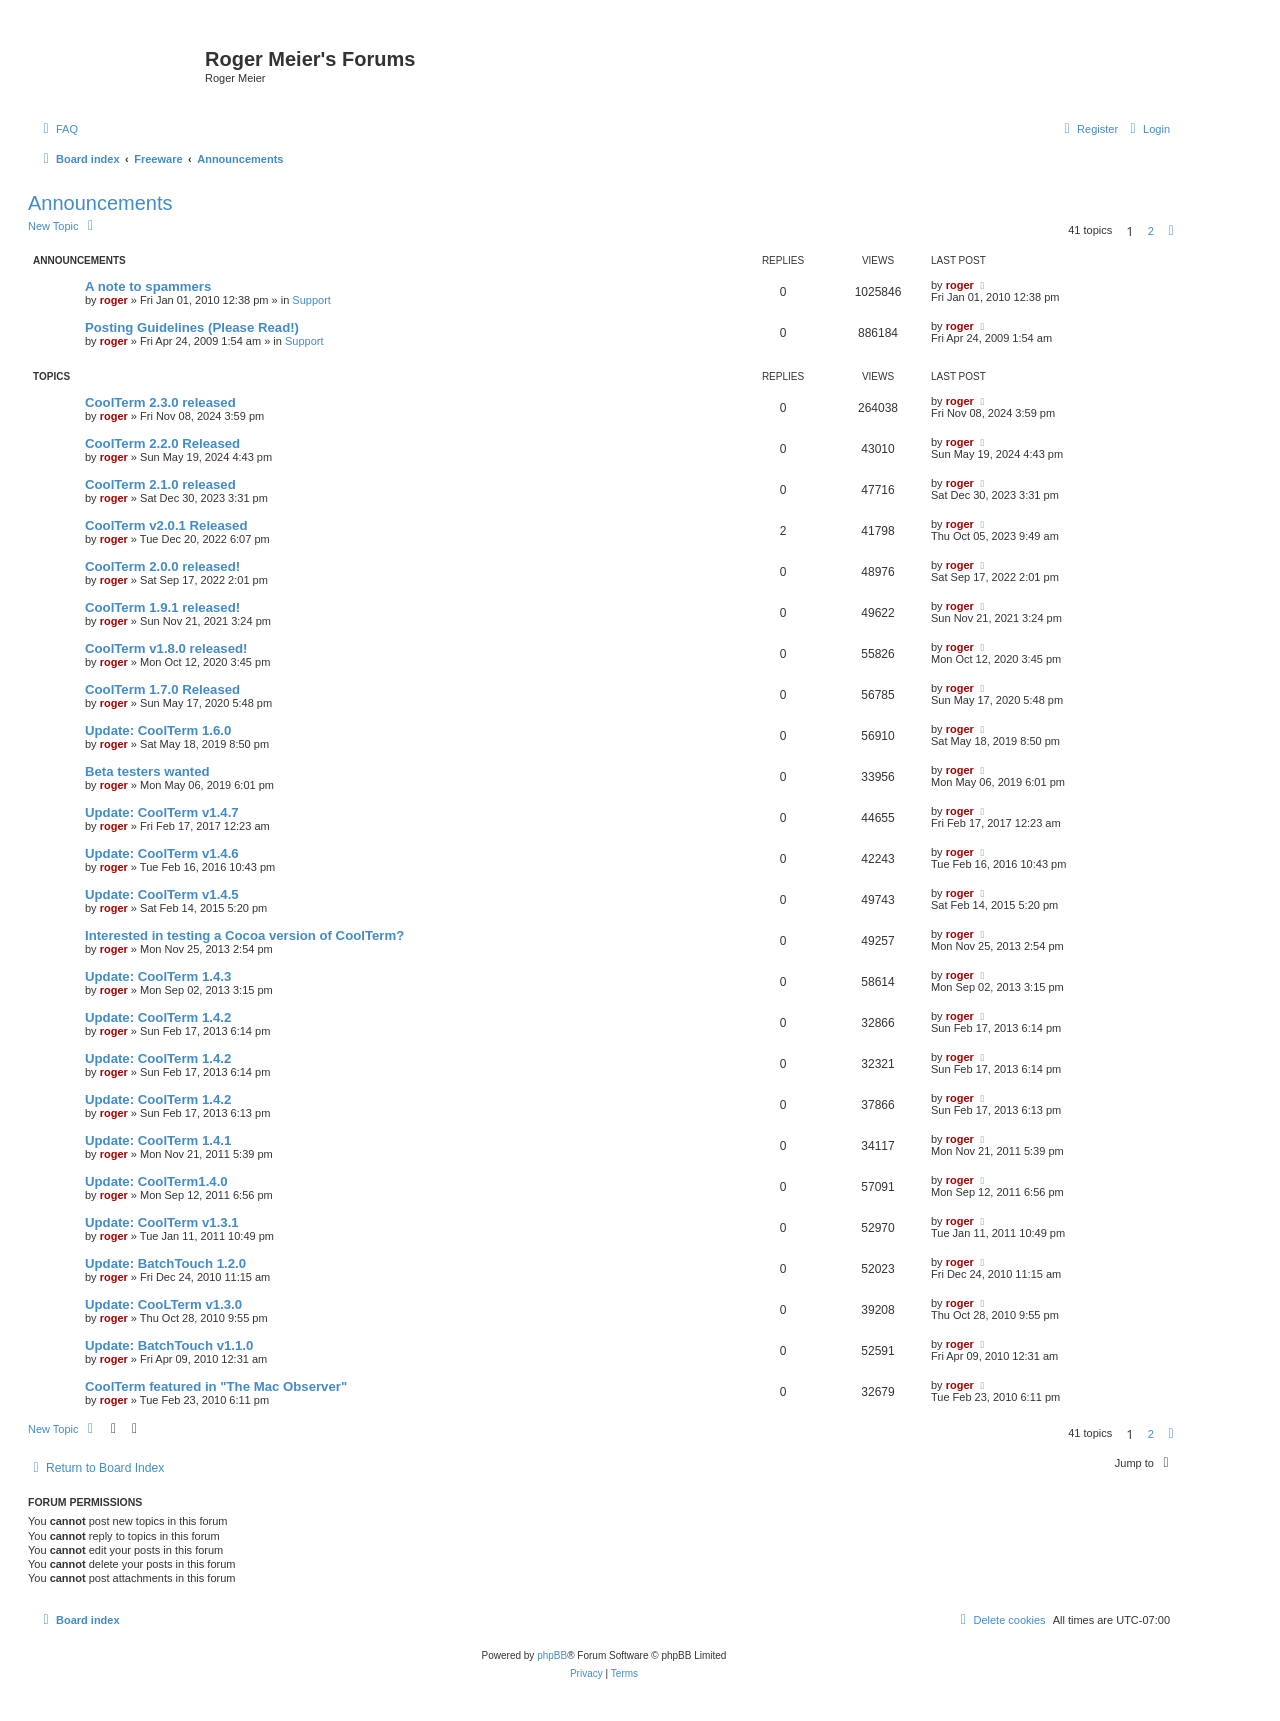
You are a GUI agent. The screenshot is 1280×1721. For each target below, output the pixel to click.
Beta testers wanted (147, 771)
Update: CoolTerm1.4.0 (156, 1181)
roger (114, 300)
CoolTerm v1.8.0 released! (166, 648)
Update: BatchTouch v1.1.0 (169, 1345)
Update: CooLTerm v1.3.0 (163, 1304)
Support (311, 300)
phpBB (552, 1655)
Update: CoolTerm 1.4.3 (158, 976)
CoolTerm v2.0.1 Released (166, 525)
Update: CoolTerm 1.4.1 (158, 1140)
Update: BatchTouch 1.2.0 (165, 1263)
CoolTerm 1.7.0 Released (162, 689)
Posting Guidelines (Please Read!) (192, 327)
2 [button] (1151, 231)
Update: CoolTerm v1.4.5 (162, 894)
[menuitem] (58, 129)
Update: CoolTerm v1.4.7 (162, 812)
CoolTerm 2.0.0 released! (162, 566)
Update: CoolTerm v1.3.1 (162, 1222)
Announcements (100, 203)
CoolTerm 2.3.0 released (160, 402)
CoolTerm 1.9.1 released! (162, 607)
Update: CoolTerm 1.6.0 (158, 730)
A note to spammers (148, 286)
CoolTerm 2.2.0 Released (162, 443)
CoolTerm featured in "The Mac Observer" (216, 1386)
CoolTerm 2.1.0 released (160, 484)
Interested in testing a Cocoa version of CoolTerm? (244, 935)
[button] (1171, 231)
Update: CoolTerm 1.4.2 (158, 1017)
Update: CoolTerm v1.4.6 (162, 853)
